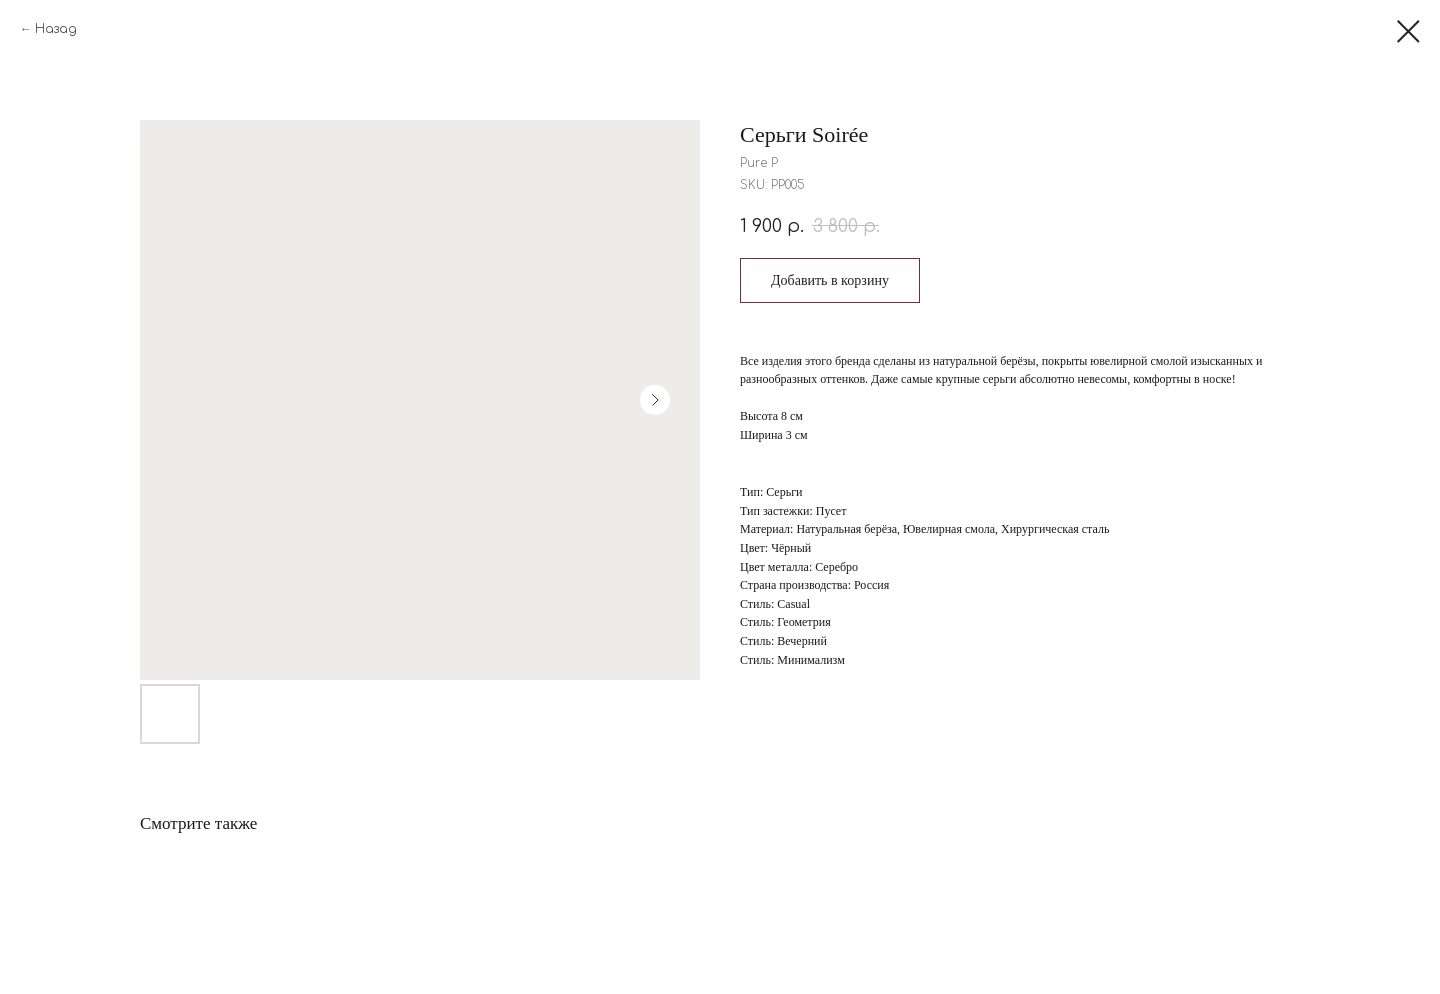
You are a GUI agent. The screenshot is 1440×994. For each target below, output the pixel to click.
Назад (56, 29)
